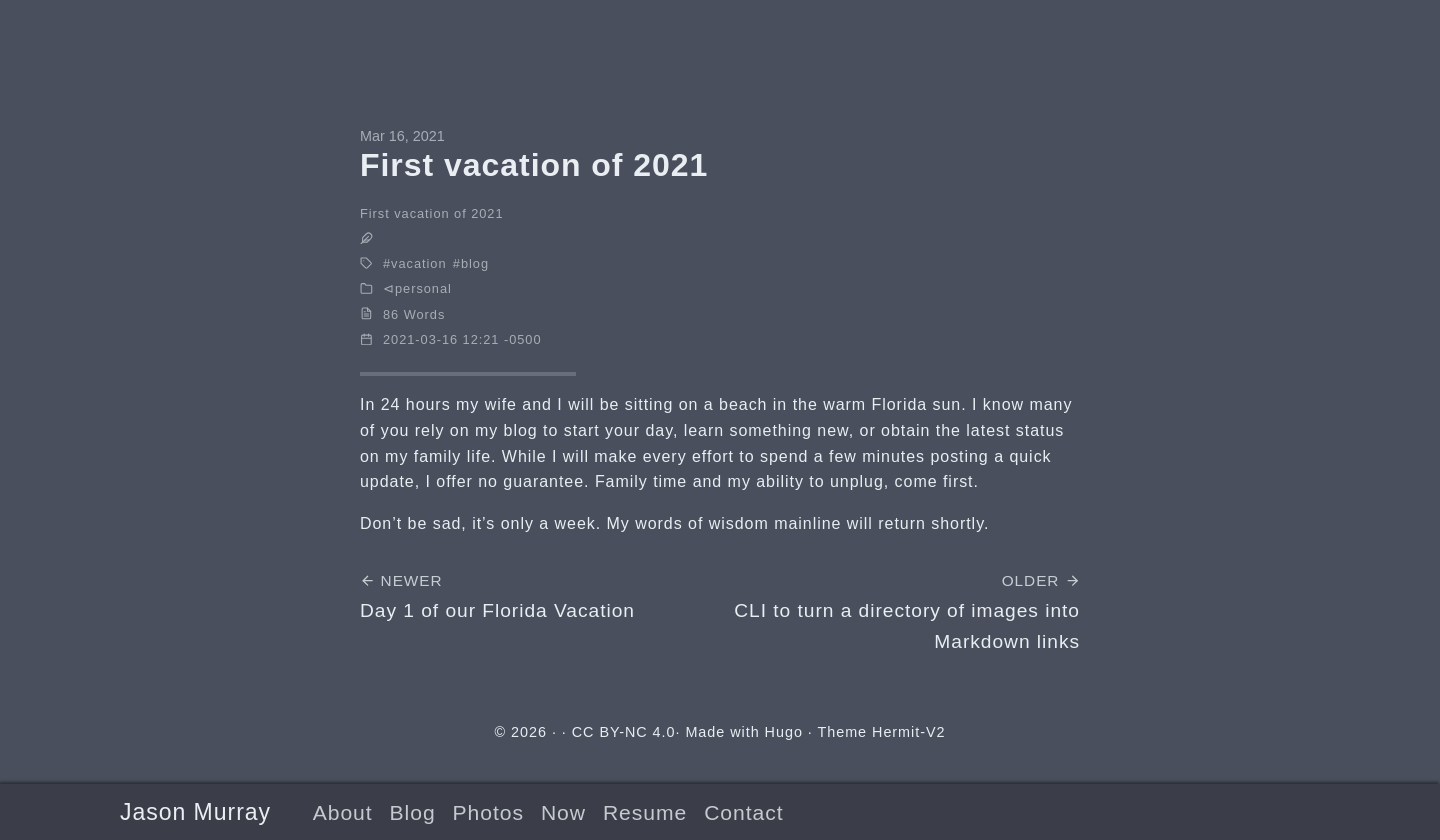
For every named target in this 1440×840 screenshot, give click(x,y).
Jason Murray (195, 812)
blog (475, 263)
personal (423, 288)
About (343, 812)
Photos (488, 812)
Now (563, 812)
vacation (418, 263)
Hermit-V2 (908, 732)
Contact (743, 812)
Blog (413, 812)
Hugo (784, 732)
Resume (645, 812)
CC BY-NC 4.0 (624, 732)
